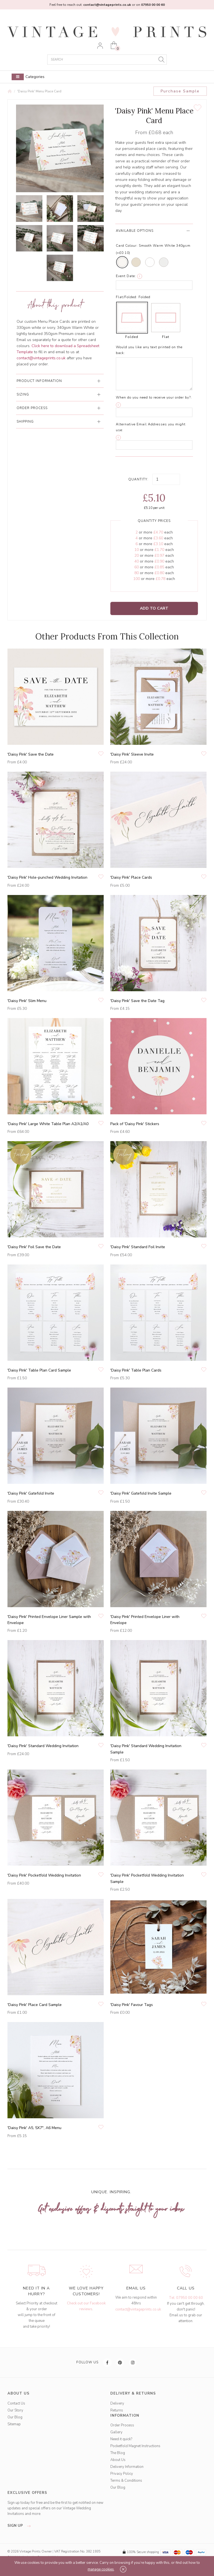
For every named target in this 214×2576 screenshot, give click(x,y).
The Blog (117, 2452)
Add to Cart (154, 608)
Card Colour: (127, 245)
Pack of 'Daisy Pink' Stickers (134, 1123)
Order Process (122, 2425)
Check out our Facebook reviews (86, 2306)
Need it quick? (121, 2439)
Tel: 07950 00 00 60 (186, 2297)
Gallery (116, 2432)
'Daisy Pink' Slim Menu (26, 1000)
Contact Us (16, 2403)
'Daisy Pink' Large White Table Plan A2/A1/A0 (47, 1123)
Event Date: (126, 276)
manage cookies (101, 2569)
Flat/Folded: (126, 297)
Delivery (117, 2403)
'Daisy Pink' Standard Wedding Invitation (43, 1745)
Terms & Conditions (126, 2480)
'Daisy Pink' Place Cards (131, 877)
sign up (20, 2525)
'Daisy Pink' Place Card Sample (34, 2004)
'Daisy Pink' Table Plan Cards (135, 1370)
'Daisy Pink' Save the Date (30, 754)
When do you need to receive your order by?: (154, 397)
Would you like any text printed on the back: (149, 350)
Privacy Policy (121, 2473)
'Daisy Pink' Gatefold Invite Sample (140, 1493)
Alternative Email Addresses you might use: (151, 427)
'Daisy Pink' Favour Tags (131, 2004)
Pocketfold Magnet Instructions (135, 2446)
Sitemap (14, 2424)
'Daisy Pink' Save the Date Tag (137, 1000)
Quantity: (138, 479)
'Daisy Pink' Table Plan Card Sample (39, 1370)
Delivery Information (126, 2466)
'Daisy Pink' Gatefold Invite (30, 1493)
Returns (116, 2410)
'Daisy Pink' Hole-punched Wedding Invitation (47, 877)
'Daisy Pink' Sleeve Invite (132, 754)
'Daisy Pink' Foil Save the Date (34, 1247)
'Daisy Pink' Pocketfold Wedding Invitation (44, 1875)
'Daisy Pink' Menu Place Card (39, 91)
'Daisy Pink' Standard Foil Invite (137, 1247)
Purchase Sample (180, 91)
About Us (118, 2459)
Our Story (15, 2410)
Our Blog (14, 2417)
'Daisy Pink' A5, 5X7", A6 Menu (34, 2127)
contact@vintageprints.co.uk (138, 2309)
